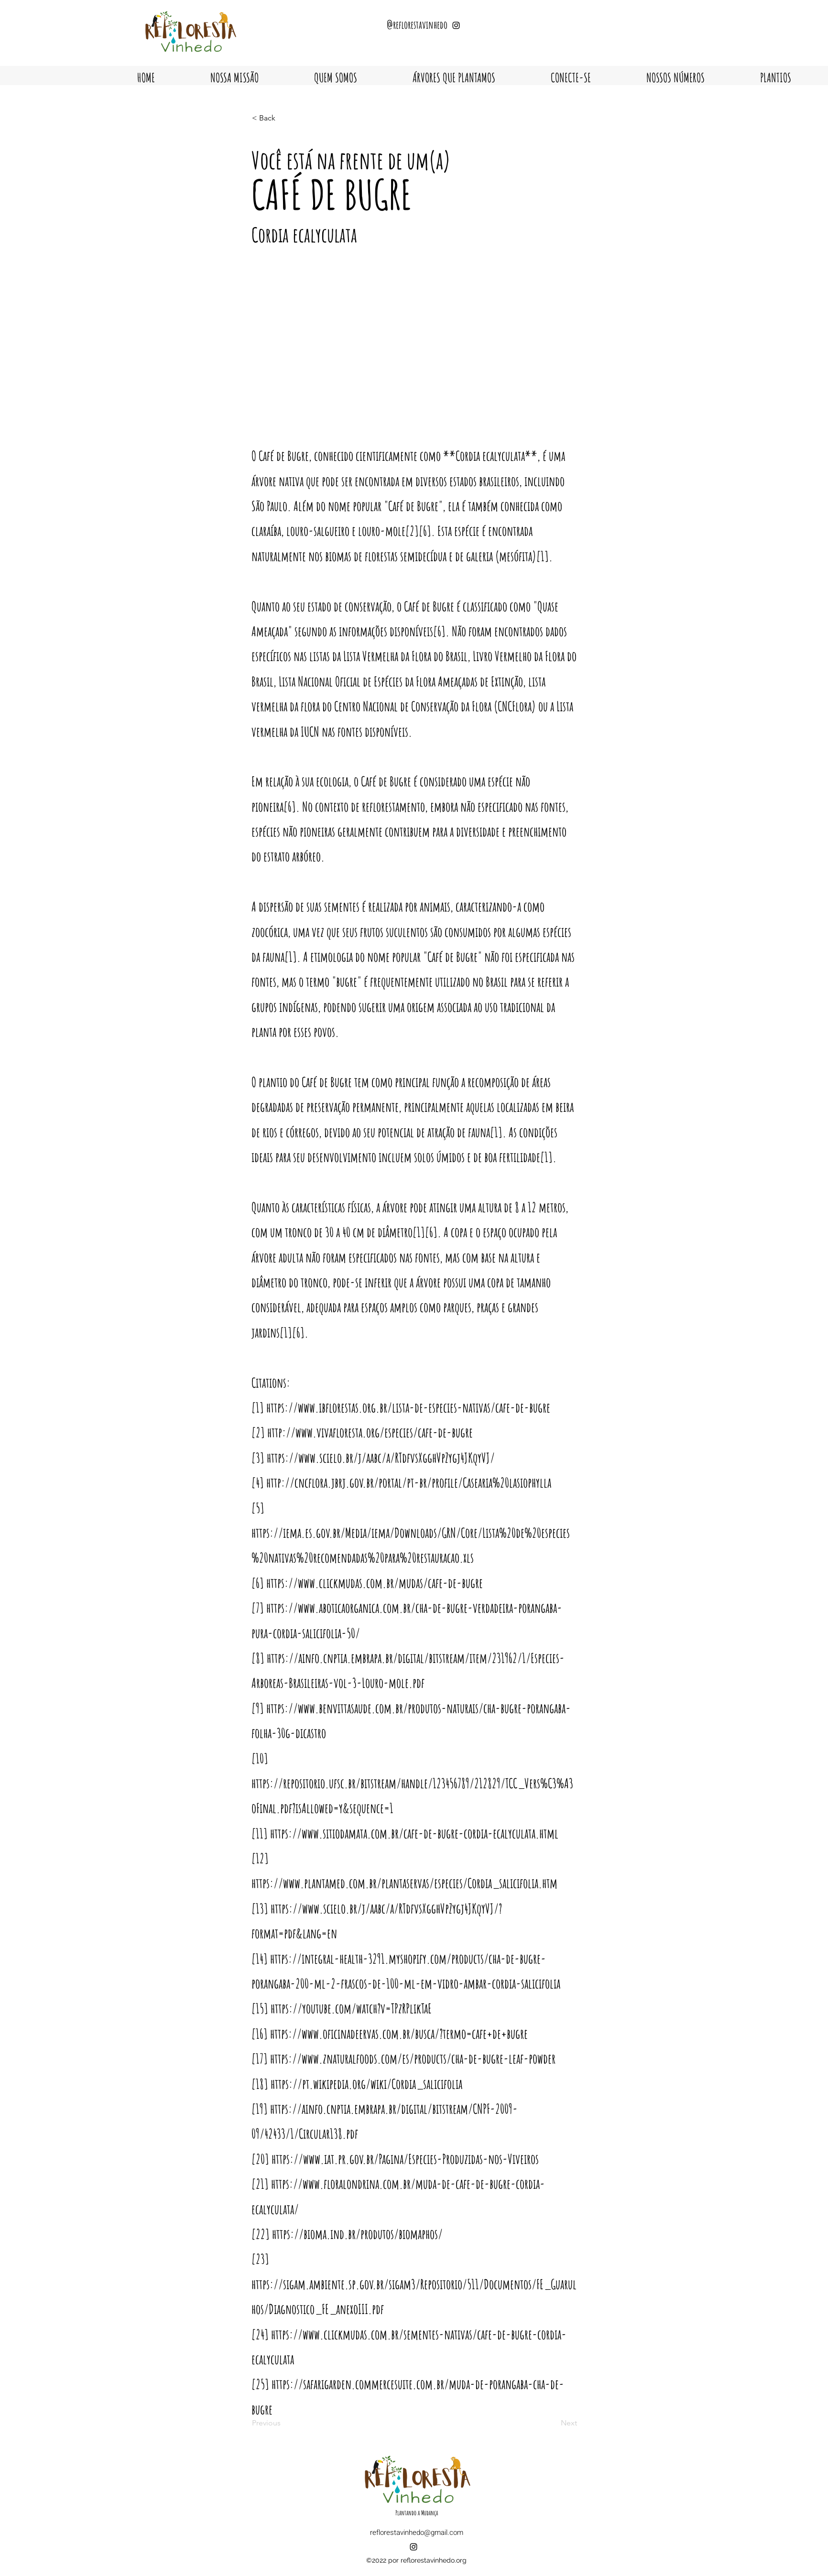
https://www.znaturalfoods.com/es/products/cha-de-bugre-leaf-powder (413, 2058)
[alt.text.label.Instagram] (413, 2547)
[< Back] (283, 118)
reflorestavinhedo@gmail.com (416, 2532)
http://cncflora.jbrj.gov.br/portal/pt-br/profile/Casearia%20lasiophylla (408, 1482)
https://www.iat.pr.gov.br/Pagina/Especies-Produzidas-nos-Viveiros (405, 2159)
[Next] (553, 2423)
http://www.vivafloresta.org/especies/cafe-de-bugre (370, 1432)
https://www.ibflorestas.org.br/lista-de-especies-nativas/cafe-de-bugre (408, 1407)
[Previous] (283, 2423)
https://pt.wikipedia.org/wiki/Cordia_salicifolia (366, 2084)
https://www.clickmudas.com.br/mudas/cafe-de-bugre (374, 1583)
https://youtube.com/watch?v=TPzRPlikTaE (351, 2008)
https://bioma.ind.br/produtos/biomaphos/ (357, 2234)
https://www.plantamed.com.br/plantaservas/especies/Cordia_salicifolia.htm (404, 1883)
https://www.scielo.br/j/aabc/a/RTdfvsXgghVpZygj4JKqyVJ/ (381, 1457)
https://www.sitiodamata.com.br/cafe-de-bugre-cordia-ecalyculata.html (414, 1833)
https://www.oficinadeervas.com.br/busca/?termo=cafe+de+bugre (399, 2033)
